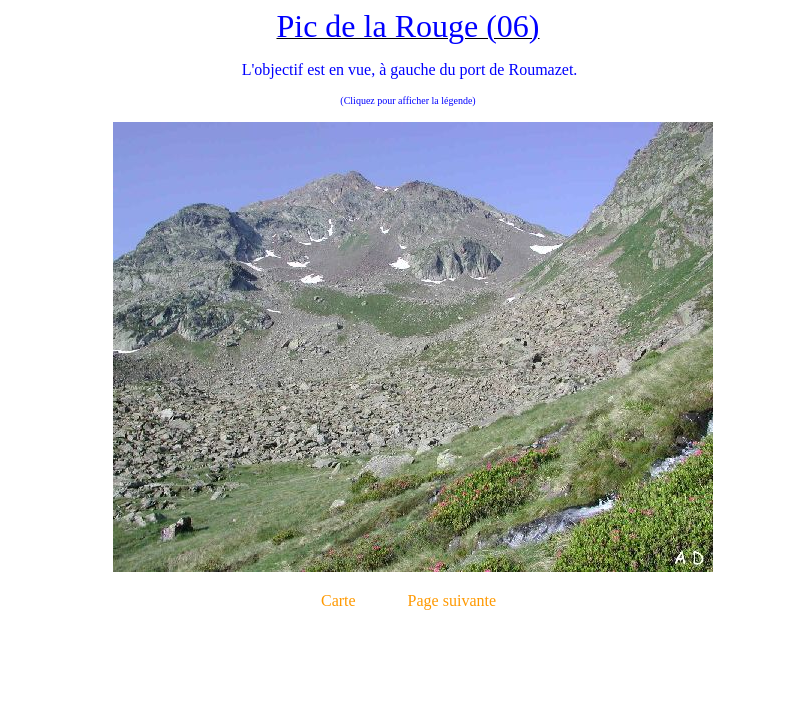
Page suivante (452, 600)
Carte (338, 600)
